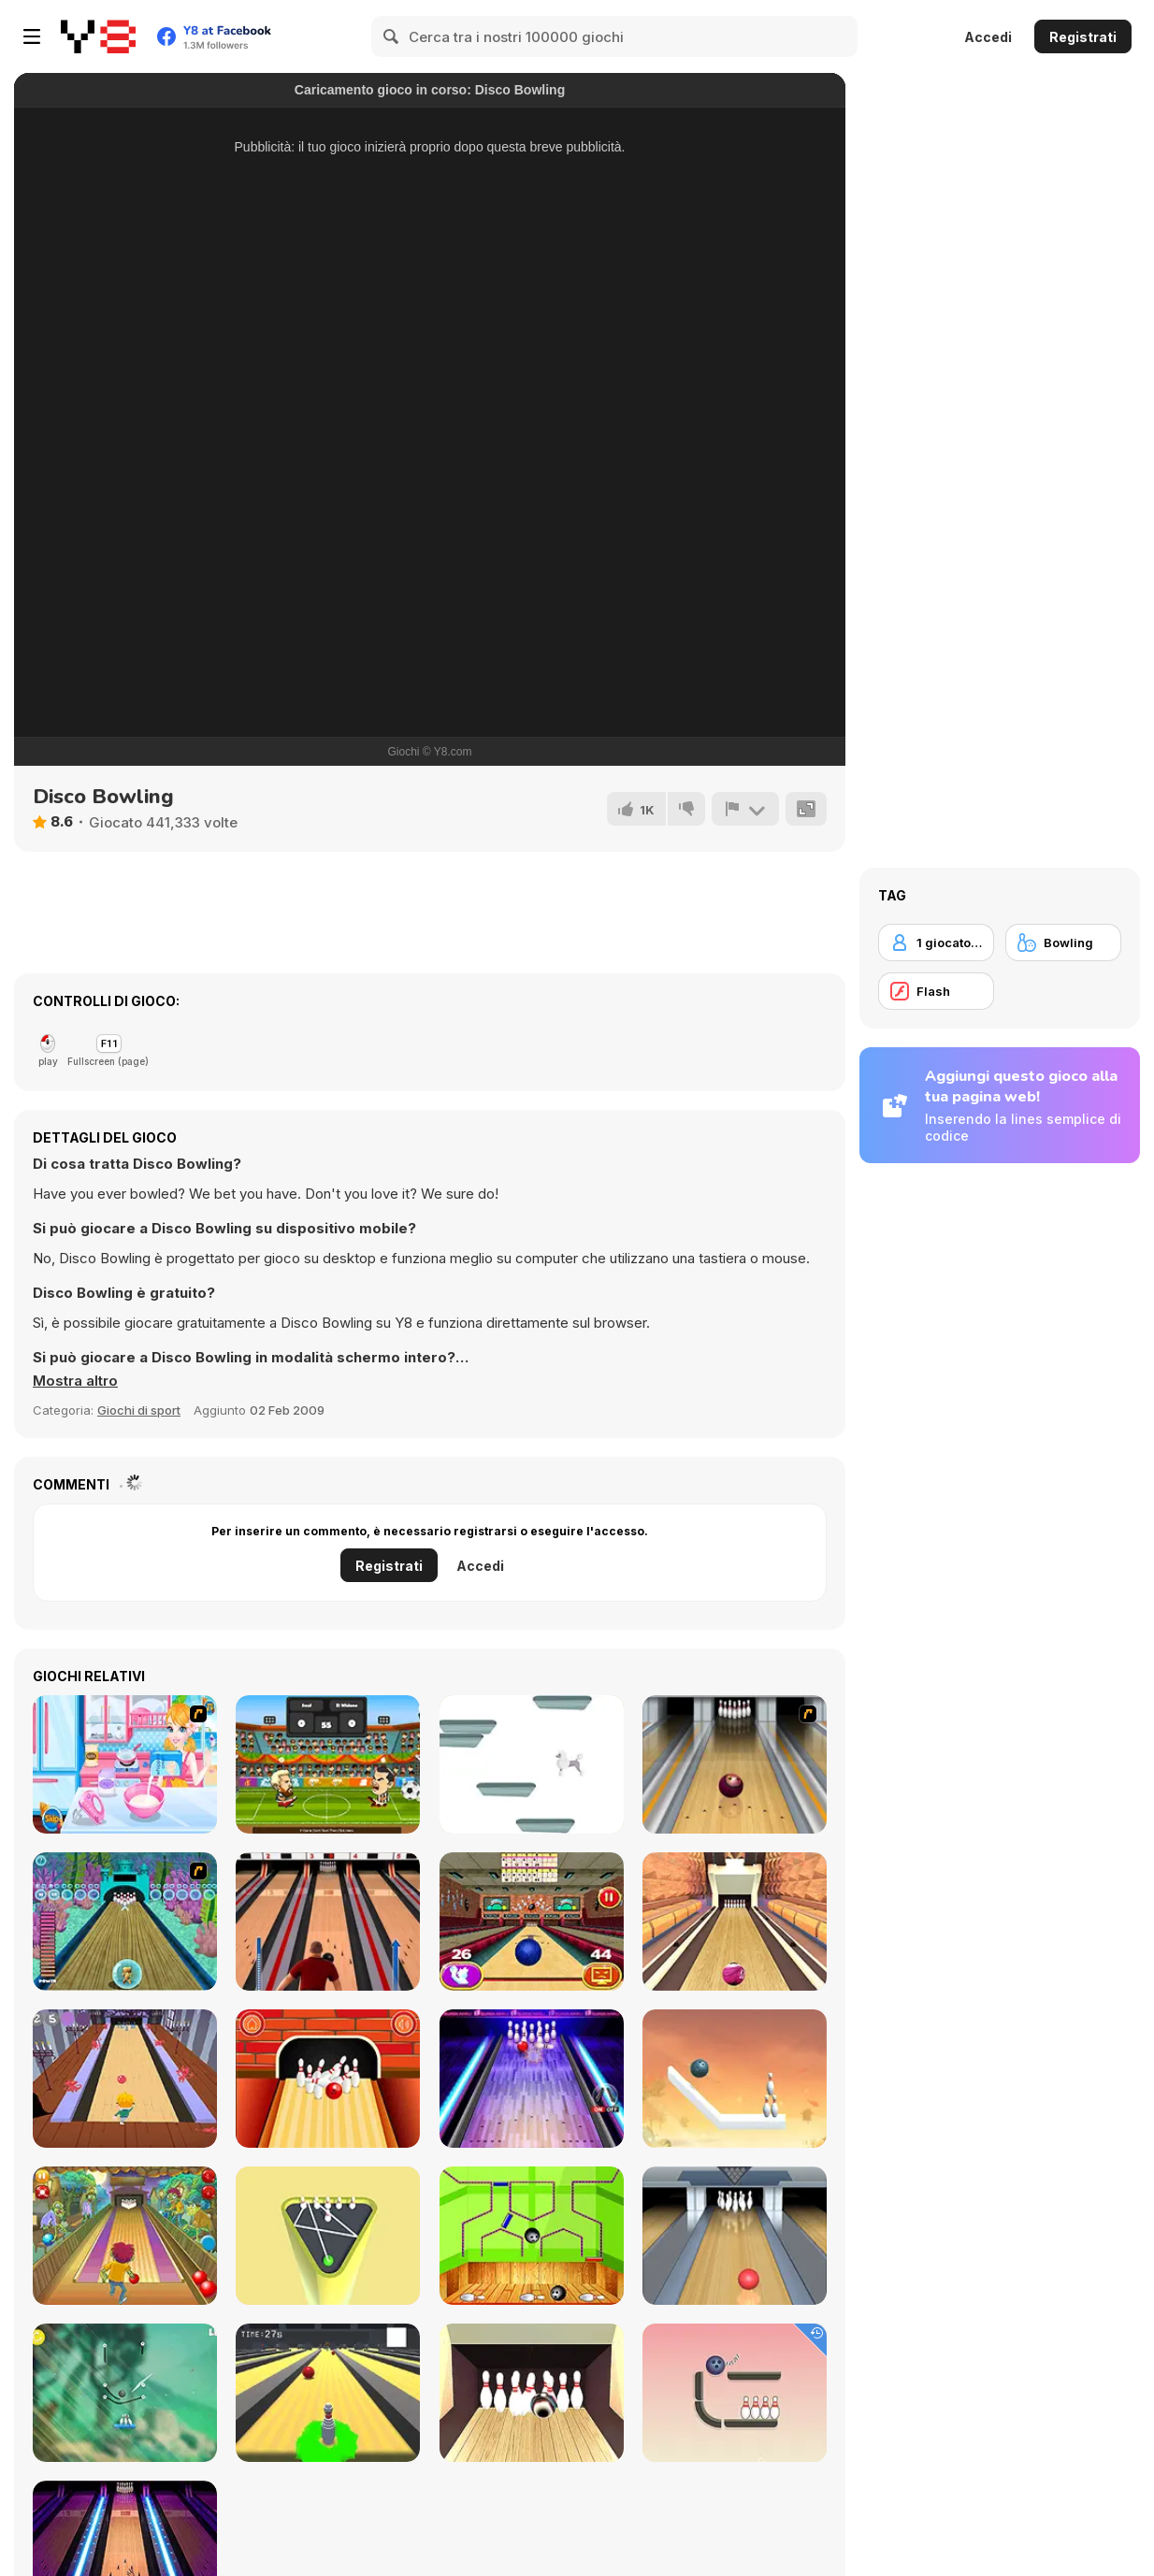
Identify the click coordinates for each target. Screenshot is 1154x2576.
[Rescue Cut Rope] (125, 2393)
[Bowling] (734, 1764)
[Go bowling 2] (328, 2078)
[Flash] (936, 991)
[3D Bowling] (532, 1921)
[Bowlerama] (532, 2393)
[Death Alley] (125, 2078)
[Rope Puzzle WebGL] (734, 2078)
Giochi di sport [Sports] (138, 1410)
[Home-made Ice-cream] (125, 1764)
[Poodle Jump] (532, 1764)
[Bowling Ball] (532, 2235)
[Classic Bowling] (328, 1921)
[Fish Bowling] (125, 1921)
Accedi (988, 37)
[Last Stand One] (328, 2393)
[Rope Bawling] (734, 2393)
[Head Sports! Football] (328, 1764)
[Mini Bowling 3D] (328, 2235)
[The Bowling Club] (532, 2078)
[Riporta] (745, 809)
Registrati (1083, 37)
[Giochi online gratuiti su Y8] (98, 36)
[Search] (391, 36)
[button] (75, 1381)
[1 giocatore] (936, 942)
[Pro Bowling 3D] (734, 1921)
